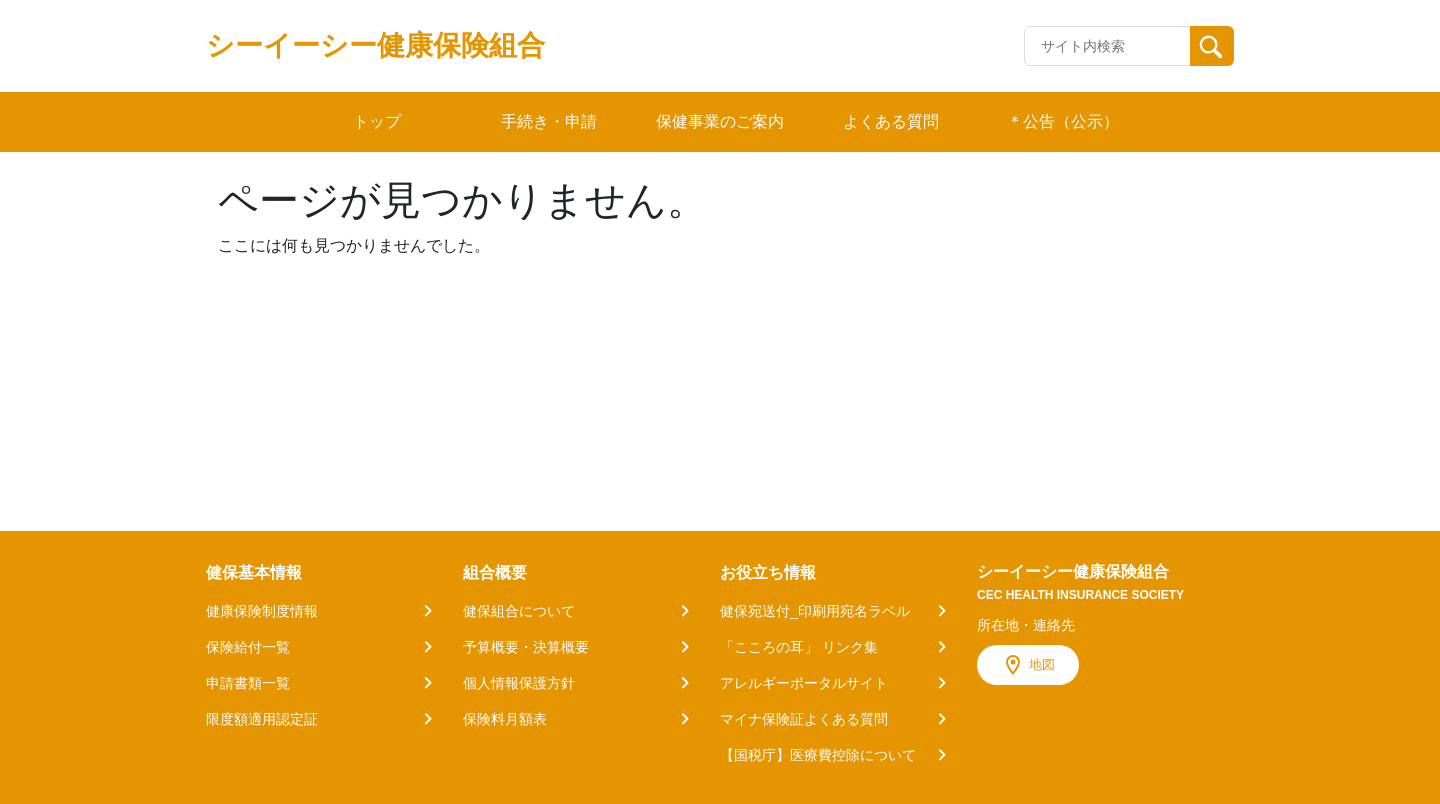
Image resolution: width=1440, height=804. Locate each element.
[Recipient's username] (1107, 46)
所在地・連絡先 (1026, 625)
